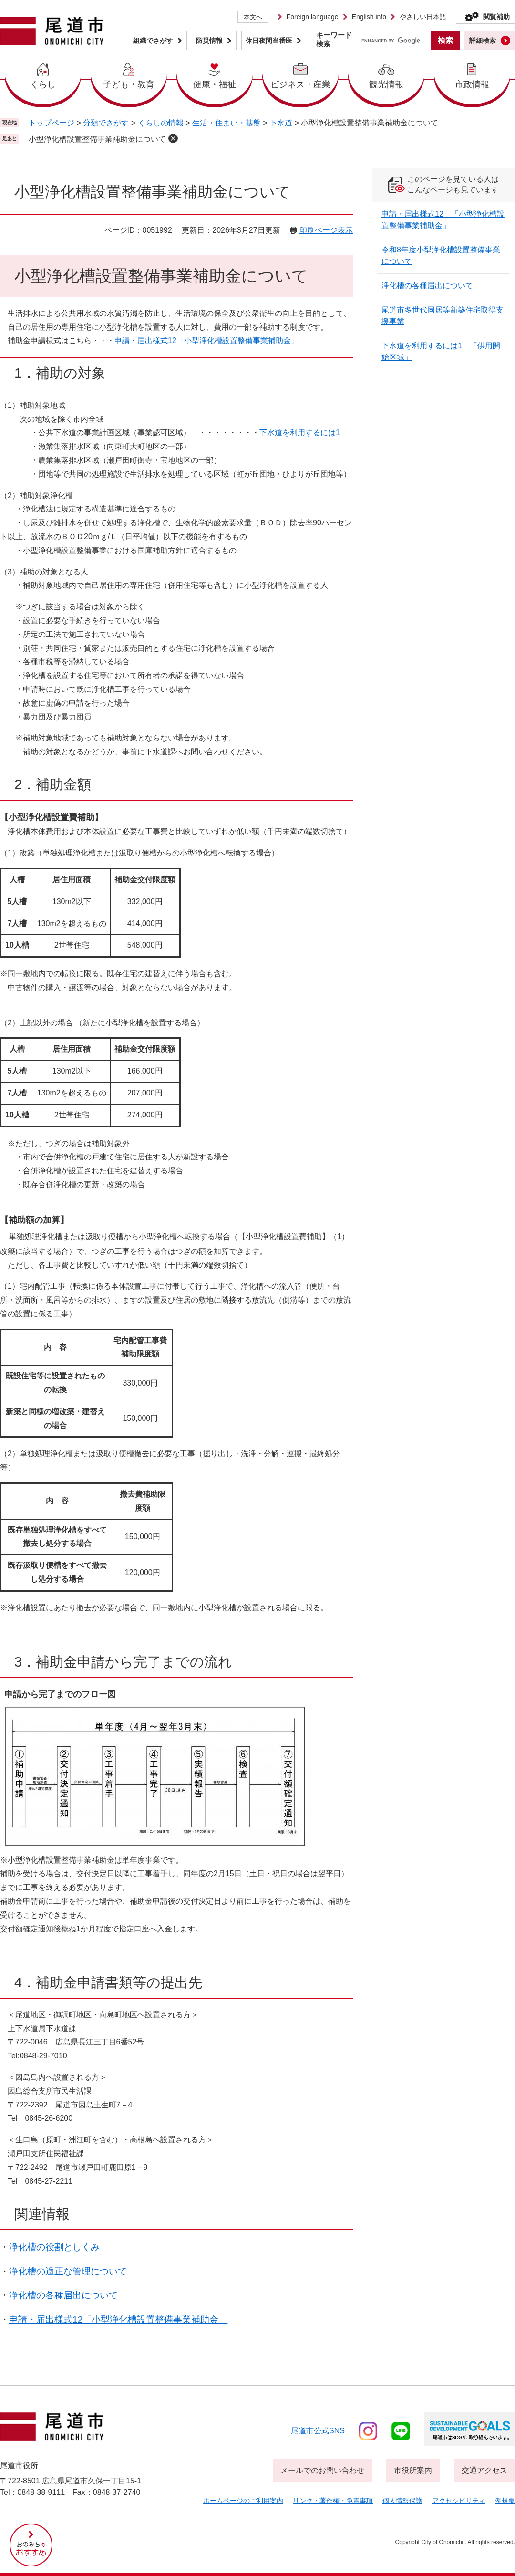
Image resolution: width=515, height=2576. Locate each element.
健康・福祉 (214, 84)
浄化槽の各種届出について (63, 2295)
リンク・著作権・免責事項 (333, 2500)
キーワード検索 (334, 39)
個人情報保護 (402, 2500)
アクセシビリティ (458, 2500)
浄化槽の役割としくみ (54, 2247)
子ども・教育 (128, 84)
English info (369, 17)
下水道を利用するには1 (299, 432)
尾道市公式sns (318, 2431)
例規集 (505, 2500)
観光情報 (386, 84)
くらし (43, 84)
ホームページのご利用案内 (243, 2500)
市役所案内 (413, 2470)
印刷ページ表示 (326, 230)
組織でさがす (153, 40)
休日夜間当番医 (269, 40)
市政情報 (472, 84)
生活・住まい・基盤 (226, 123)
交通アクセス (484, 2470)
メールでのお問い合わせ (322, 2470)
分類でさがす (106, 123)
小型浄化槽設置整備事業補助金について (97, 139)
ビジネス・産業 (300, 84)
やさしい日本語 (423, 17)
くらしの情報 (161, 123)
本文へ (253, 17)
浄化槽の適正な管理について (68, 2271)
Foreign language (313, 17)
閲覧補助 (496, 17)
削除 (173, 138)
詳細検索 (482, 40)
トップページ (51, 123)
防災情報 (209, 40)
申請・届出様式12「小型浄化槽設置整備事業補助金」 (206, 340)
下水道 (280, 123)
